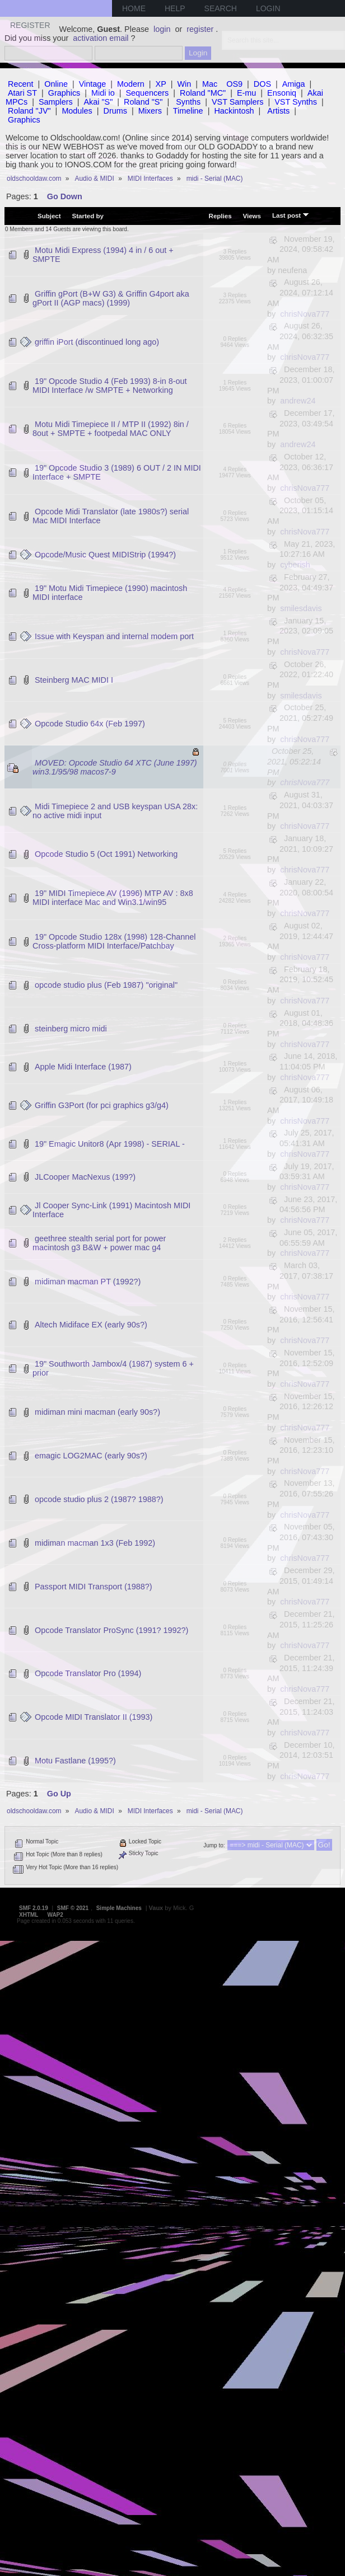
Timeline (188, 110)
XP (161, 83)
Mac (209, 83)
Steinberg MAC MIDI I (74, 679)
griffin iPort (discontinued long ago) (97, 341)
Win (185, 83)
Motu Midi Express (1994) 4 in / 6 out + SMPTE (103, 255)
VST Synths (295, 101)
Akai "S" (98, 101)
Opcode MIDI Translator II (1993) (93, 1716)
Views (252, 216)
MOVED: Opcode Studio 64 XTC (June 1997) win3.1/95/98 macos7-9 (114, 767)
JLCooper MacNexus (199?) (85, 1176)
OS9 (234, 83)
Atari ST (22, 92)
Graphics (64, 92)
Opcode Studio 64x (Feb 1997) (90, 723)
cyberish (295, 564)
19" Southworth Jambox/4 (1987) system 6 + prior (113, 1368)
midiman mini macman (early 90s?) (97, 1411)
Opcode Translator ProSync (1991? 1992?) (111, 1630)
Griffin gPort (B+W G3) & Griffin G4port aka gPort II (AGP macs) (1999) (110, 298)
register (200, 29)
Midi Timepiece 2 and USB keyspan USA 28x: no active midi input (115, 811)
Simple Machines (119, 1908)
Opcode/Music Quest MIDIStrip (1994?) (105, 554)
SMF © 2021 (72, 1908)
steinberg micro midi (71, 1028)
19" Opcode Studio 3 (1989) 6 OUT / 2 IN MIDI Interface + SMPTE (116, 472)
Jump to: (214, 1845)
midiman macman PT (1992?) (88, 1281)
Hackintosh (234, 110)
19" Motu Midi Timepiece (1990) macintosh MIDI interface (109, 593)
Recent (21, 83)
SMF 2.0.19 (33, 1908)
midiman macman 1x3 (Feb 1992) (95, 1542)
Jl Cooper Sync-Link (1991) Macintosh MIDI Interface (111, 1210)
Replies (220, 216)
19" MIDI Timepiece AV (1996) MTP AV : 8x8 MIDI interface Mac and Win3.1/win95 (112, 898)
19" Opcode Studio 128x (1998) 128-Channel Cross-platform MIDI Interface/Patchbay (114, 941)
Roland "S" (143, 101)
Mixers (150, 110)
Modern (130, 83)
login (161, 29)
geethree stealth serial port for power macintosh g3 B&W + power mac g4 (99, 1243)
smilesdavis (300, 608)
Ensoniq (281, 92)
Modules (77, 110)
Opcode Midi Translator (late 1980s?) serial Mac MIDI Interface (110, 516)
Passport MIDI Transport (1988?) (93, 1586)
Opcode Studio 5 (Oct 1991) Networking (106, 854)
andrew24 (297, 400)
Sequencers (147, 92)
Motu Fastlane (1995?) (75, 1760)
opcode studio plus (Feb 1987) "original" (106, 984)
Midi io (103, 92)
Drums (115, 110)
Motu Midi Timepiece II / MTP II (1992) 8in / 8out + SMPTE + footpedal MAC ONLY (110, 429)
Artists (278, 110)
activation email (100, 38)
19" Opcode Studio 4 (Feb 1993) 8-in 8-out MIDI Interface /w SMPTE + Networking (109, 386)
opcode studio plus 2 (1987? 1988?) (99, 1499)
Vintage (92, 83)
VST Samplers (238, 101)
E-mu (246, 92)
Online (56, 83)
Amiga (293, 83)
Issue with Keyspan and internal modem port (114, 636)
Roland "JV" (29, 110)
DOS (262, 83)
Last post (290, 215)
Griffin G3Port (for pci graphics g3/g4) (102, 1105)
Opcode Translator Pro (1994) (88, 1673)
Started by (88, 216)
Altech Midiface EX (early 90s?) (91, 1324)
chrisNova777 (304, 313)
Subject (49, 216)
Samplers (56, 101)
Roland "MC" (203, 92)
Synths (188, 101)
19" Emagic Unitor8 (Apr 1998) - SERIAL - (110, 1143)
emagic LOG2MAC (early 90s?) (91, 1455)
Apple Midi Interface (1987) (83, 1066)
